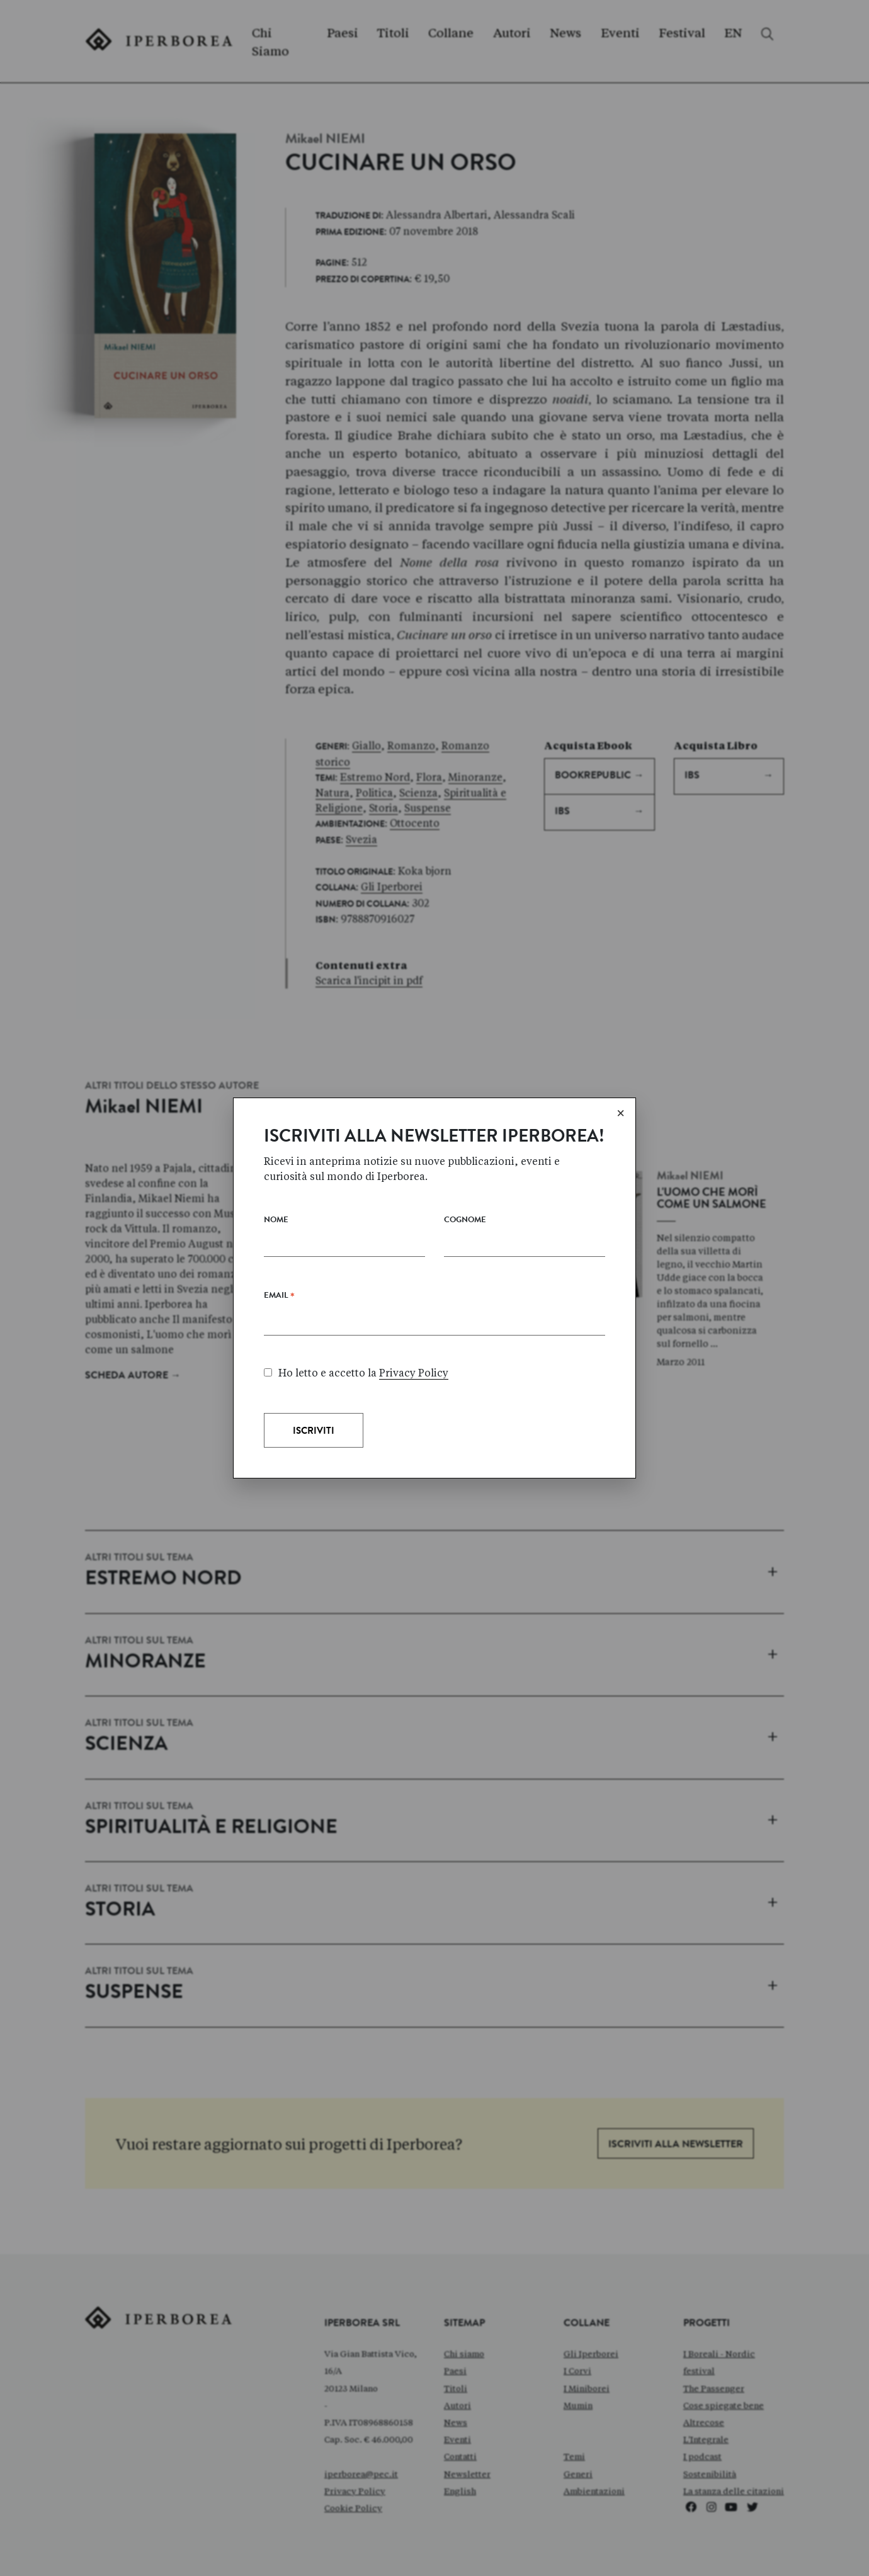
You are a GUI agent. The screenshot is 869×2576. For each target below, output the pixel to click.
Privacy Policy (413, 1373)
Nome (276, 1221)
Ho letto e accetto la (356, 1373)
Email (279, 1298)
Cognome (465, 1221)
